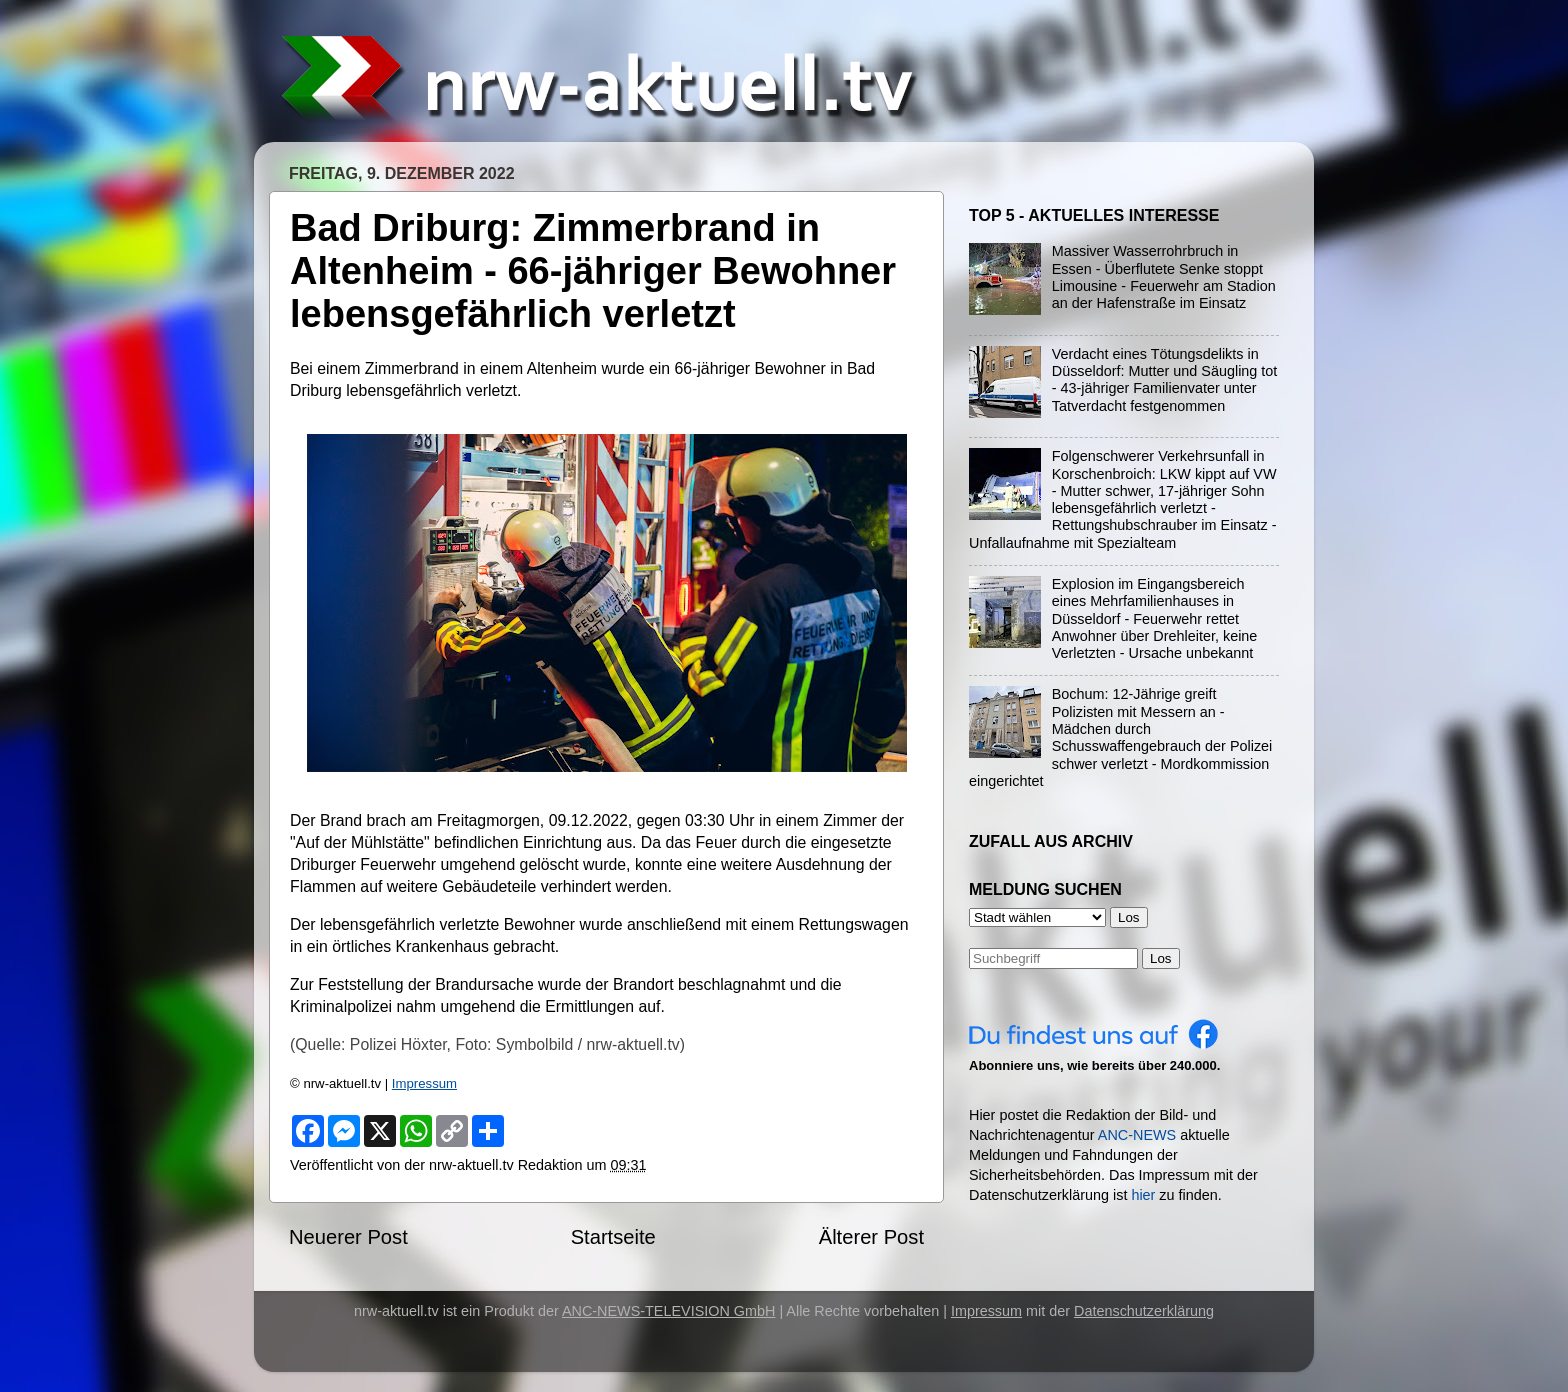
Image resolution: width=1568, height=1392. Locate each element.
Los (1161, 958)
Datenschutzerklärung (1144, 1311)
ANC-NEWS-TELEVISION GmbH (669, 1311)
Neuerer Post (348, 1237)
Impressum (424, 1083)
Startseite (613, 1237)
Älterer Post (871, 1237)
